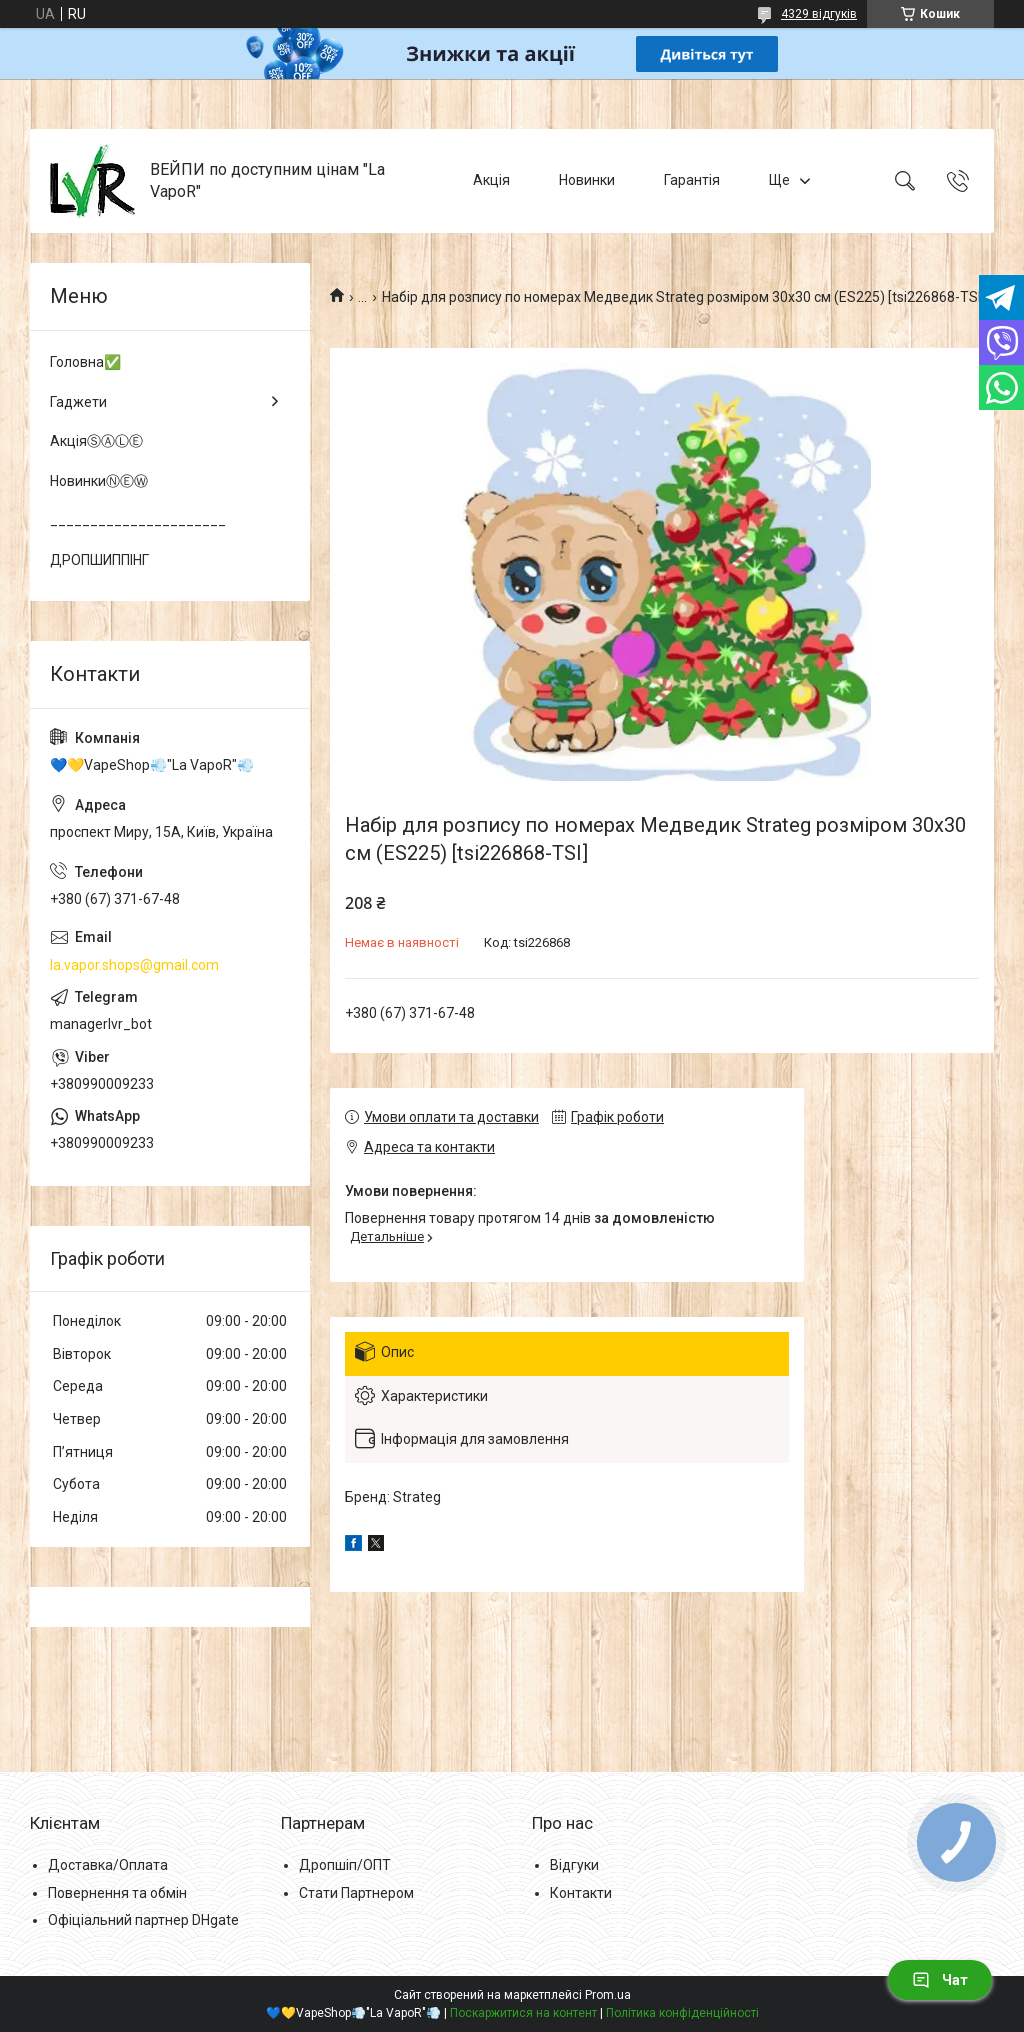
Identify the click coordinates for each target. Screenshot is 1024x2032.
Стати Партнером (356, 1893)
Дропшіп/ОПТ (345, 1865)
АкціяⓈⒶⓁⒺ (96, 441)
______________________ (138, 520)
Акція (491, 180)
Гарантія (692, 180)
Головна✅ (85, 362)
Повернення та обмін (117, 1893)
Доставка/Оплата (108, 1865)
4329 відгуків (819, 14)
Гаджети (78, 402)
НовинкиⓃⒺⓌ (99, 481)
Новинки (587, 180)
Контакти (581, 1893)
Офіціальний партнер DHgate (143, 1920)
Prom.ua (608, 1995)
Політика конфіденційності (682, 2013)
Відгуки (574, 1865)
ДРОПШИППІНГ (99, 560)
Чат (940, 1980)
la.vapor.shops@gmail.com (134, 965)
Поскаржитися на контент (523, 2013)
